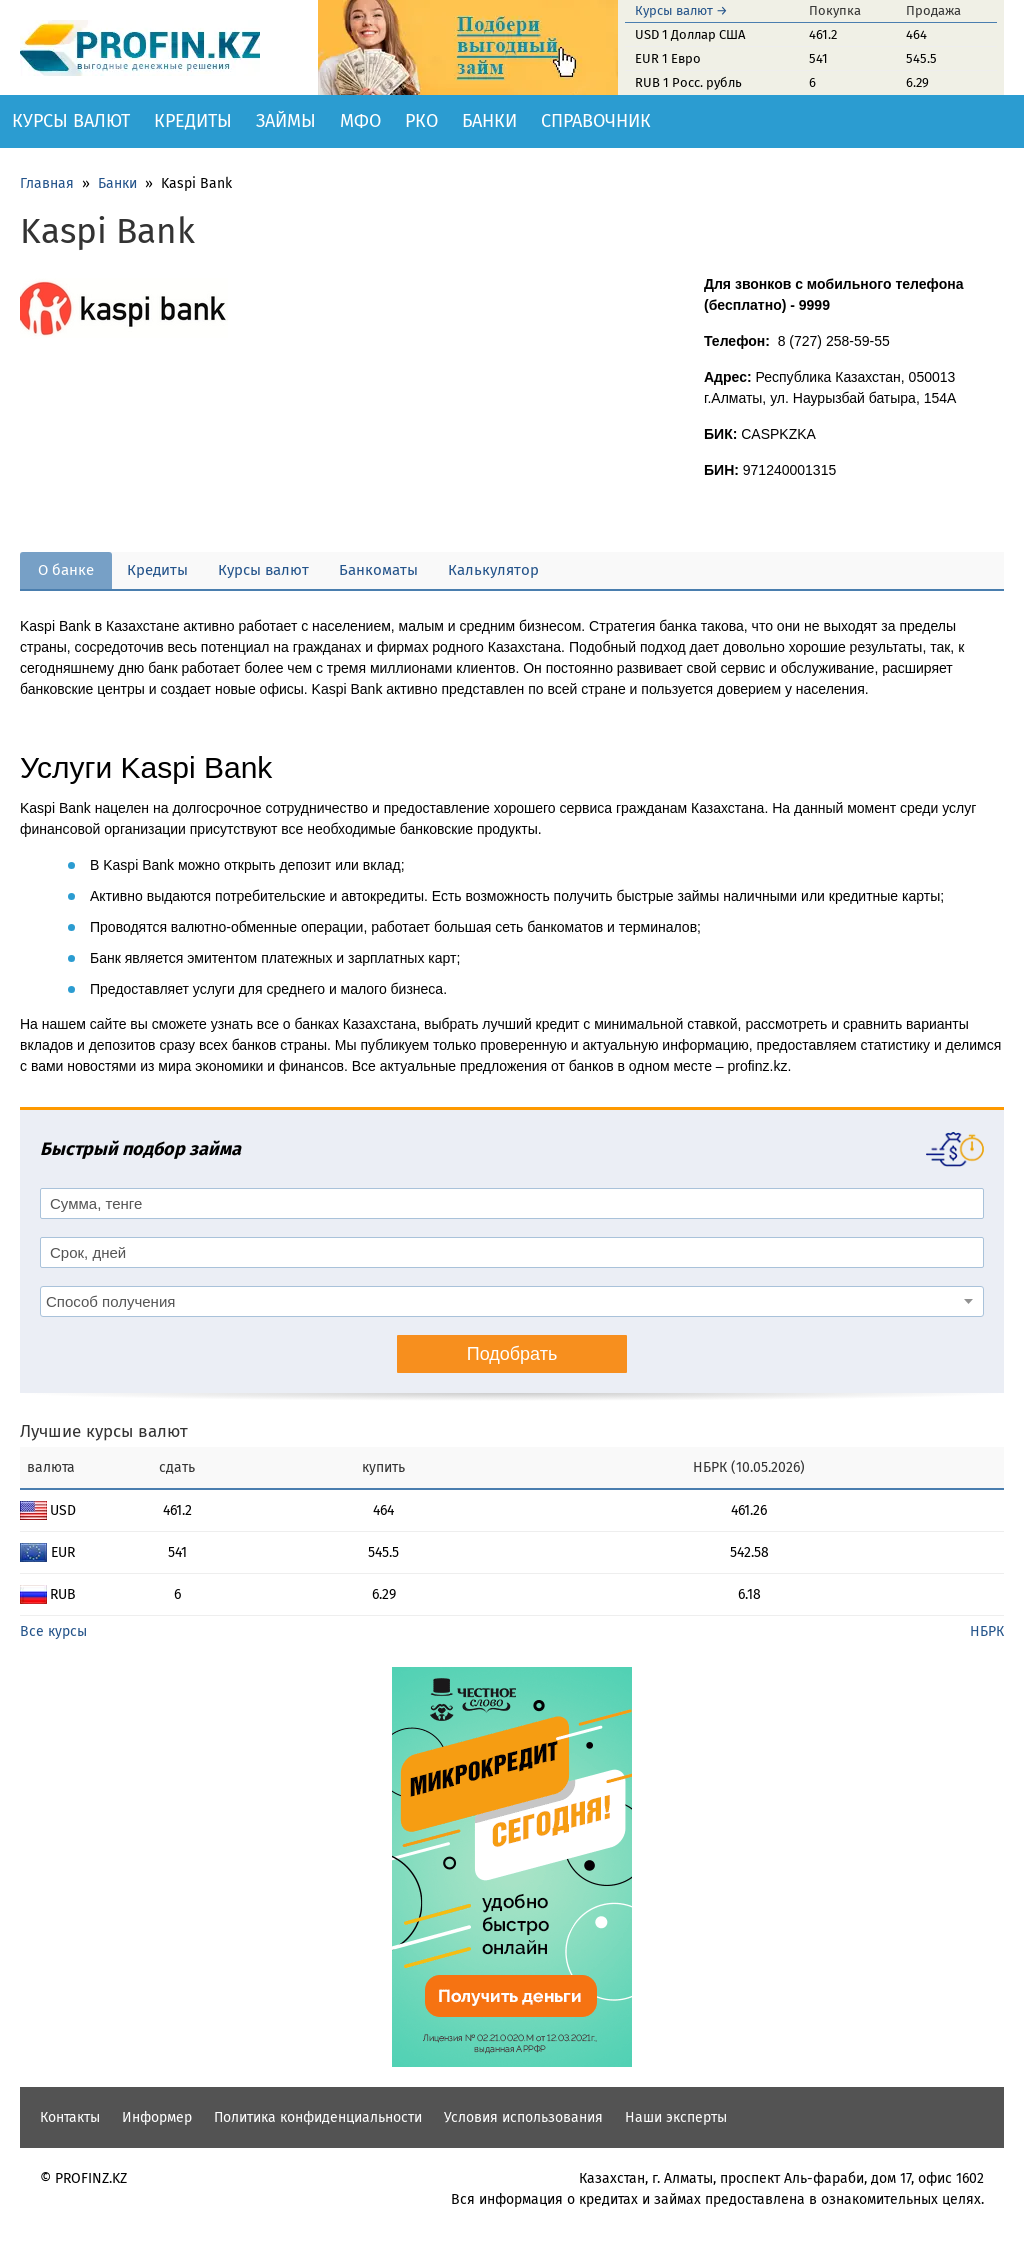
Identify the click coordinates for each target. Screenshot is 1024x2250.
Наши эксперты (676, 2117)
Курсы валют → (681, 10)
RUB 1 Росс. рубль (688, 82)
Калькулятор (493, 570)
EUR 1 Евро (668, 58)
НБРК (987, 1631)
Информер (157, 2117)
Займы (286, 121)
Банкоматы (378, 570)
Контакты (70, 2117)
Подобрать (512, 1354)
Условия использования (523, 2117)
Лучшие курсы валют (104, 1431)
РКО (421, 121)
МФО (360, 121)
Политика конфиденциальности (318, 2117)
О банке (66, 570)
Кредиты (193, 121)
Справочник (596, 121)
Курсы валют (71, 121)
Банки (489, 121)
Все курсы (53, 1631)
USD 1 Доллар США (690, 34)
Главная (47, 183)
